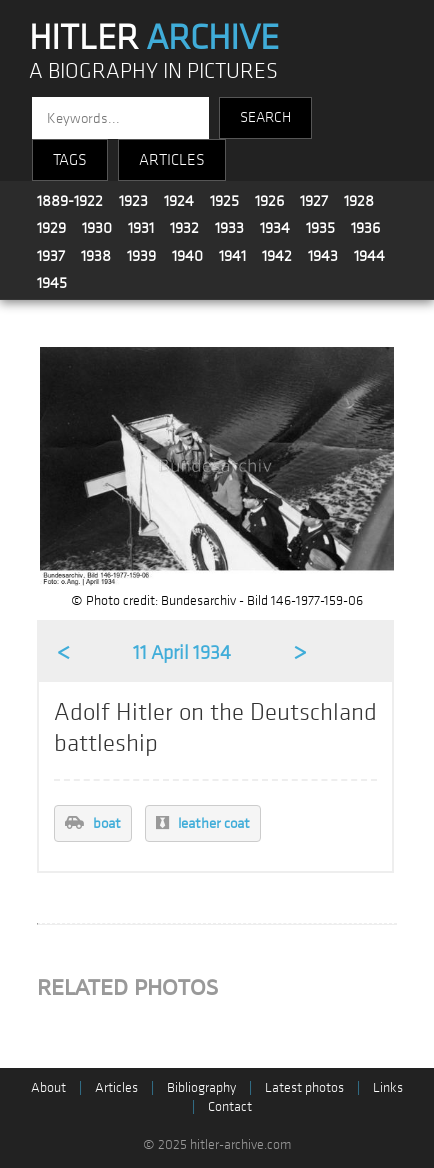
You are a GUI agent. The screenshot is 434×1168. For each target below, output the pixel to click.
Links (388, 1087)
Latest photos (304, 1087)
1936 (365, 228)
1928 (359, 201)
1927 (314, 201)
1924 (179, 201)
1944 (369, 256)
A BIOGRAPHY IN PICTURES (153, 71)
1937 (51, 256)
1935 (320, 228)
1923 (133, 201)
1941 (232, 256)
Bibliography (201, 1087)
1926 (269, 201)
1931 (141, 228)
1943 (323, 256)
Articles (116, 1087)
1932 (184, 228)
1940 (187, 256)
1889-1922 (70, 201)
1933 (229, 228)
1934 (275, 228)
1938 (96, 256)
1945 (52, 283)
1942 (277, 256)
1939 (141, 256)
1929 (51, 228)
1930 (97, 228)
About (48, 1087)
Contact (230, 1106)
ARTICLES (172, 160)
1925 (224, 201)
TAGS (70, 160)
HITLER (154, 38)
